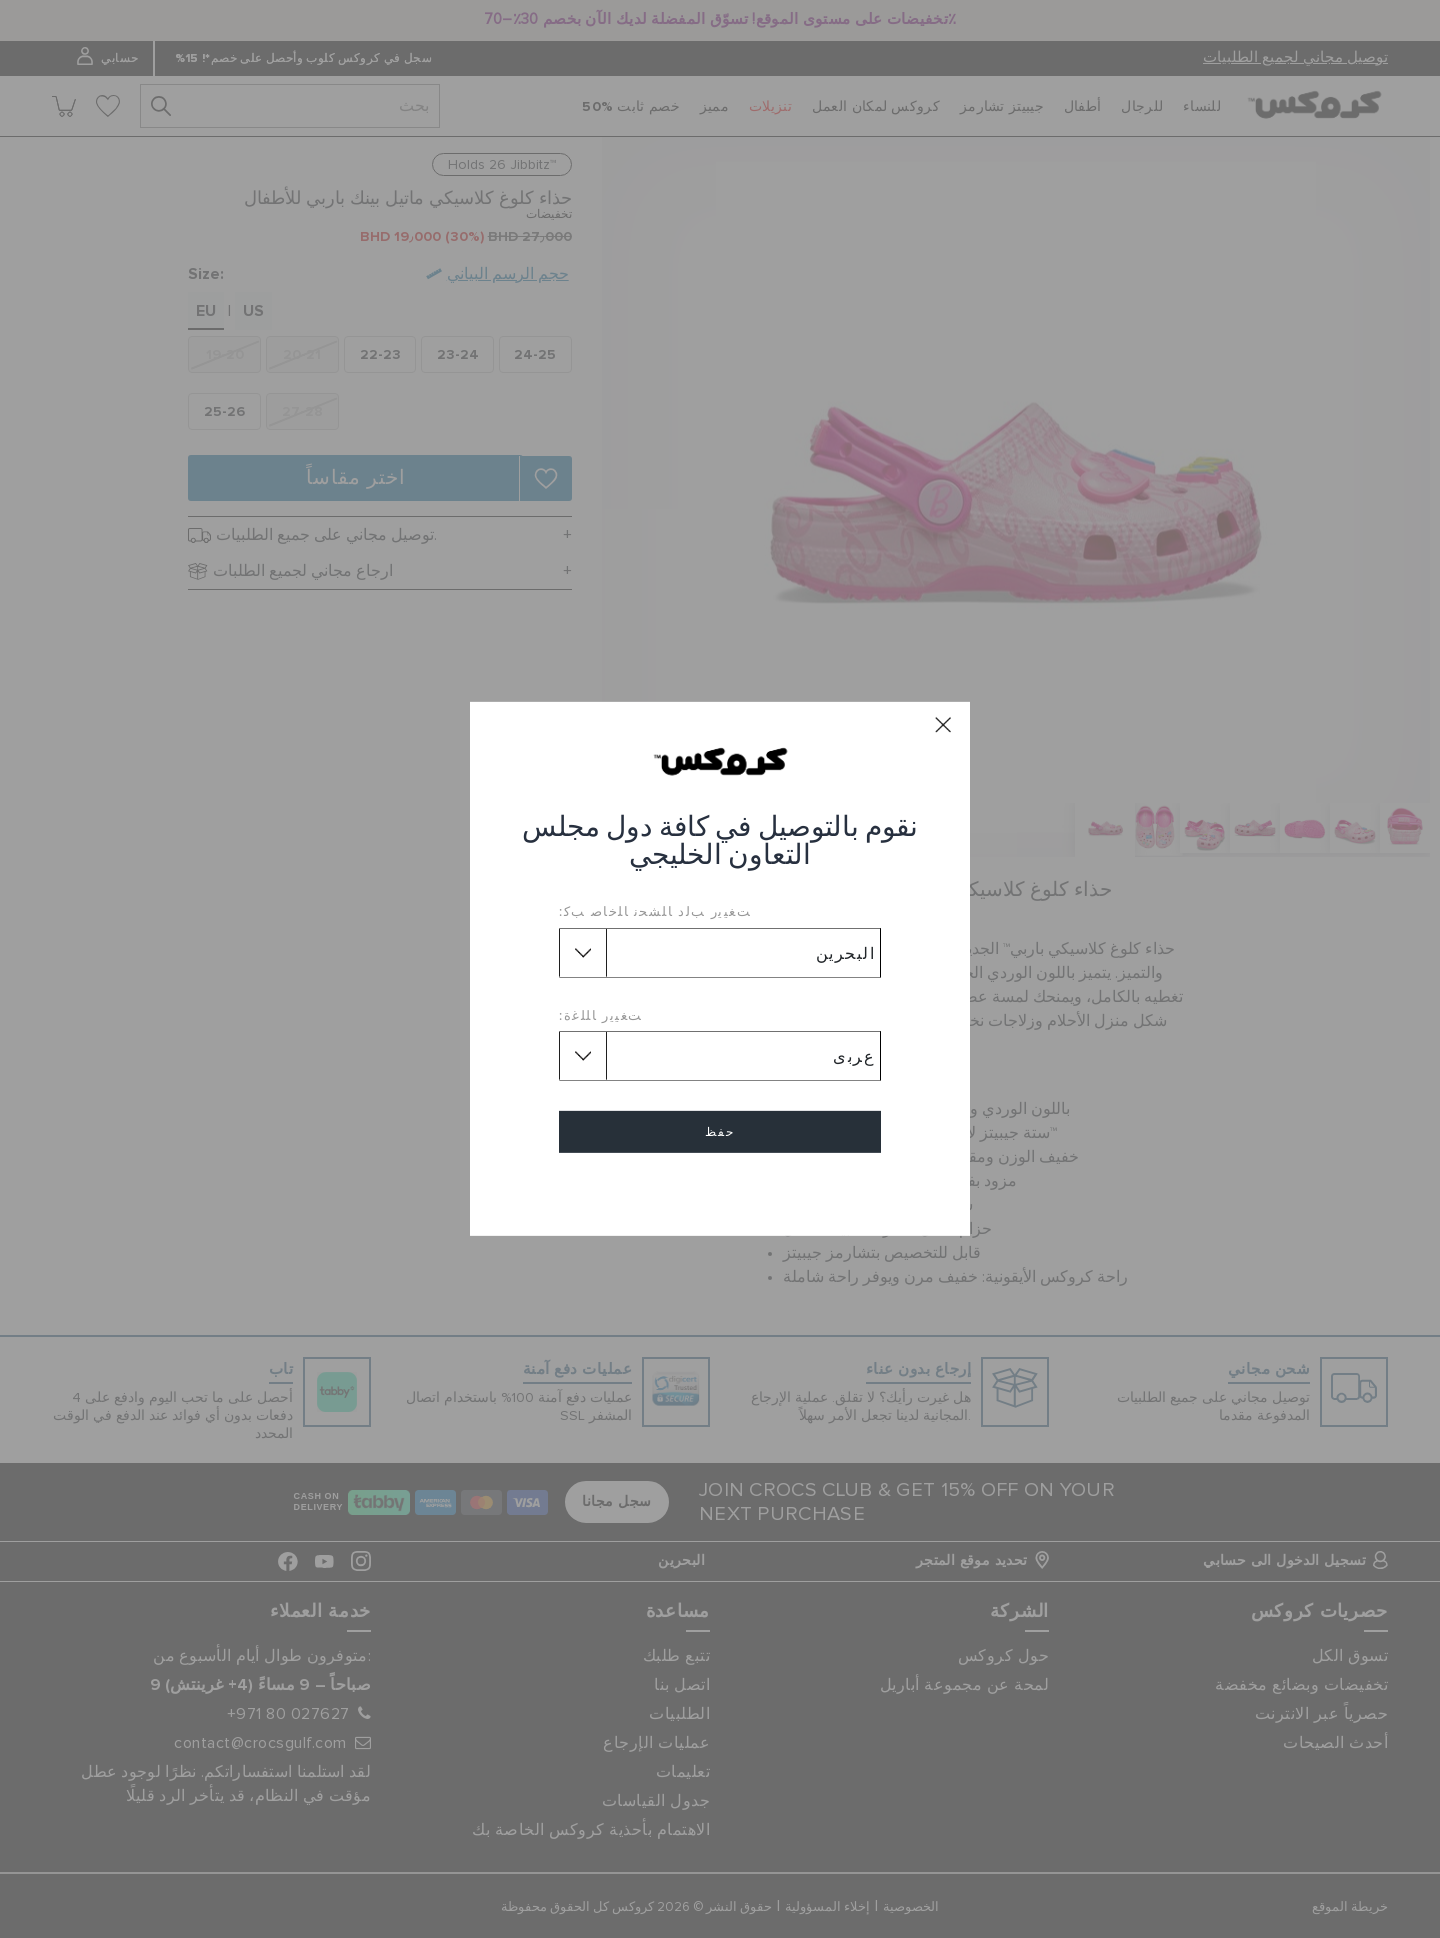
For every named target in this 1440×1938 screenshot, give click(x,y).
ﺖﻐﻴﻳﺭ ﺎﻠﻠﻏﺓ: (601, 1015)
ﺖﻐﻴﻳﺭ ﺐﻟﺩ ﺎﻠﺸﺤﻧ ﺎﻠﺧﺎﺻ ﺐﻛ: (655, 911)
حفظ (720, 1132)
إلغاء (720, 1189)
